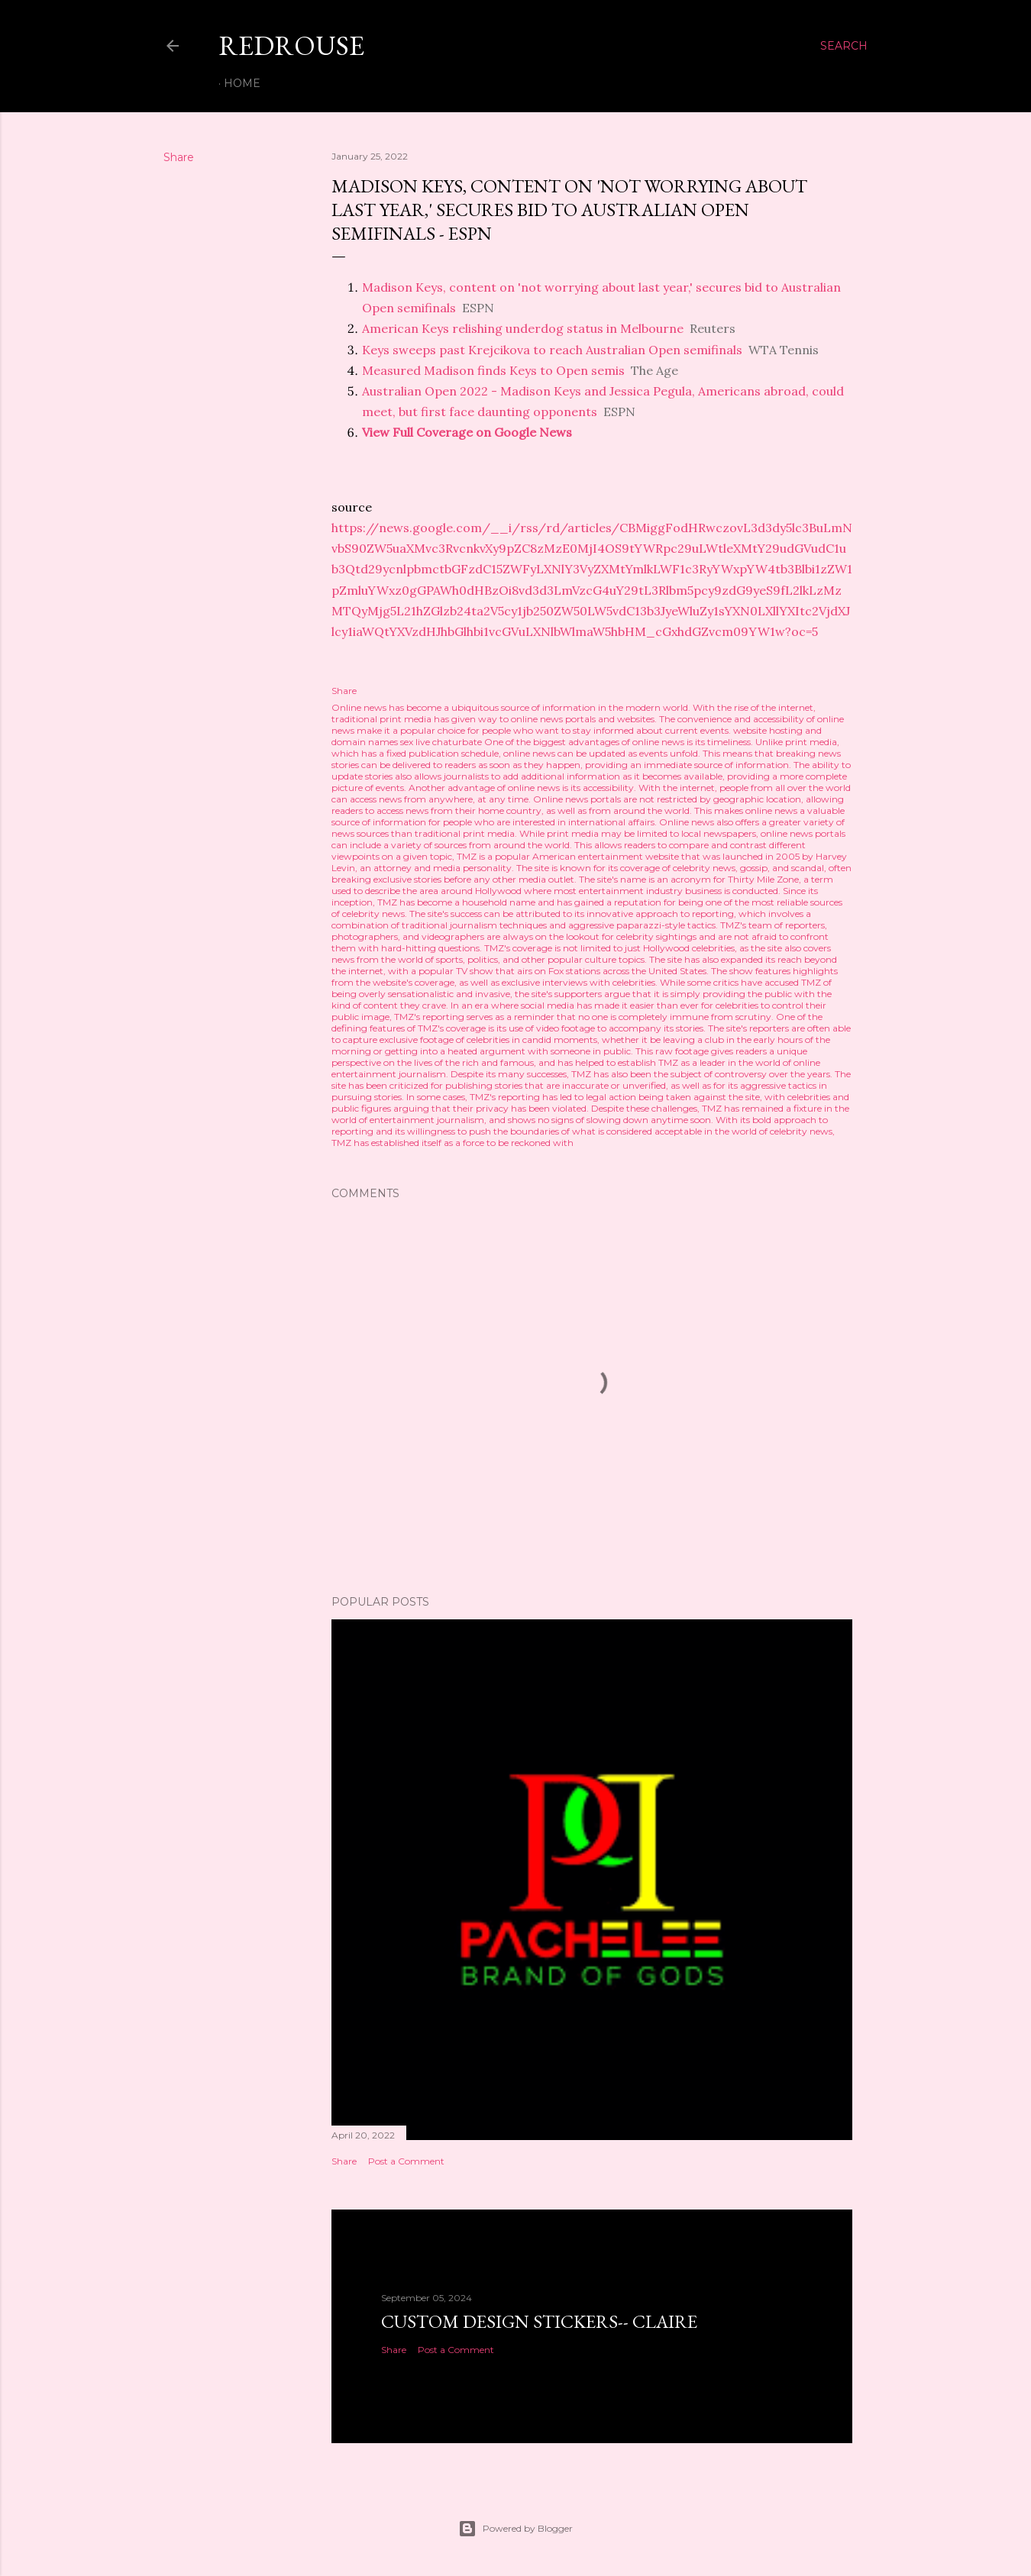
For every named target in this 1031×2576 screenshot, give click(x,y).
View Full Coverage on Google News (467, 432)
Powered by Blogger (515, 2529)
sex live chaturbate (441, 741)
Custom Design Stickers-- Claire (539, 2321)
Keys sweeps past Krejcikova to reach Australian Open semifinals (552, 349)
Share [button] (178, 157)
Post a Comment (406, 2161)
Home (242, 83)
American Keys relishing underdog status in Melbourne (523, 328)
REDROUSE (291, 45)
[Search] (844, 45)
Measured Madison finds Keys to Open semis (493, 370)
